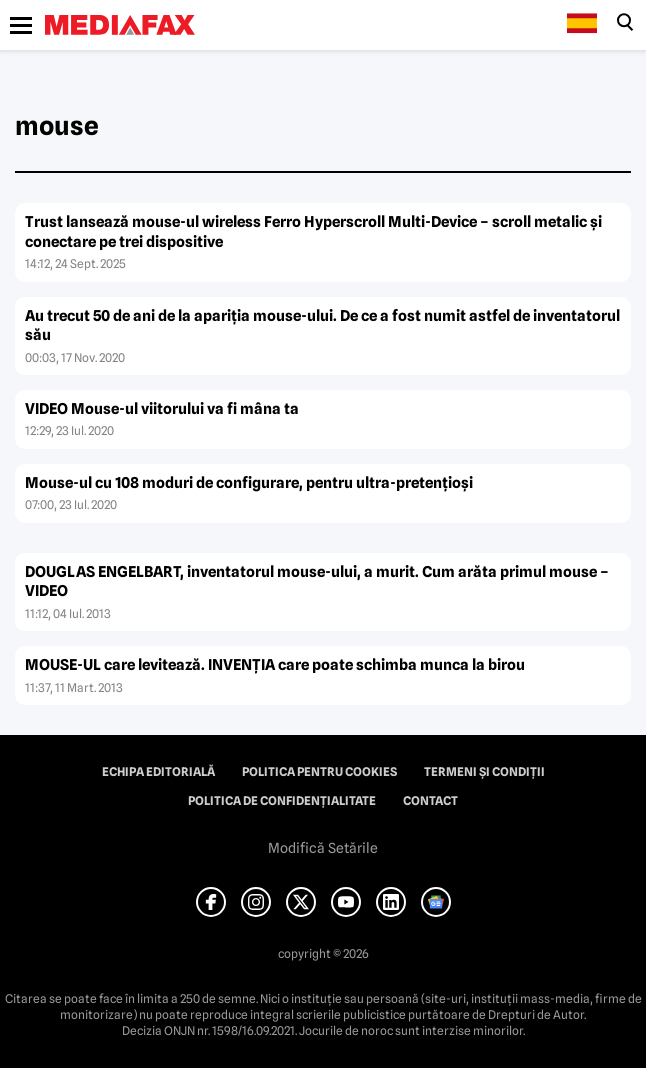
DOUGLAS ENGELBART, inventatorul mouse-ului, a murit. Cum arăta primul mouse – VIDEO (317, 582)
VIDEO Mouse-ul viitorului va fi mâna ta (162, 409)
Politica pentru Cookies (319, 772)
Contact (430, 801)
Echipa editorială (158, 772)
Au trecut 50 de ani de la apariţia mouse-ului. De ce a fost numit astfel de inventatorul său (322, 326)
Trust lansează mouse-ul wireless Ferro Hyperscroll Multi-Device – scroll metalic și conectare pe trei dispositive (313, 232)
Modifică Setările (323, 848)
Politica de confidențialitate (282, 801)
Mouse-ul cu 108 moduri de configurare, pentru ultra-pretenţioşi (249, 483)
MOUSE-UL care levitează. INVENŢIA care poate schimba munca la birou (275, 665)
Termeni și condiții (484, 772)
